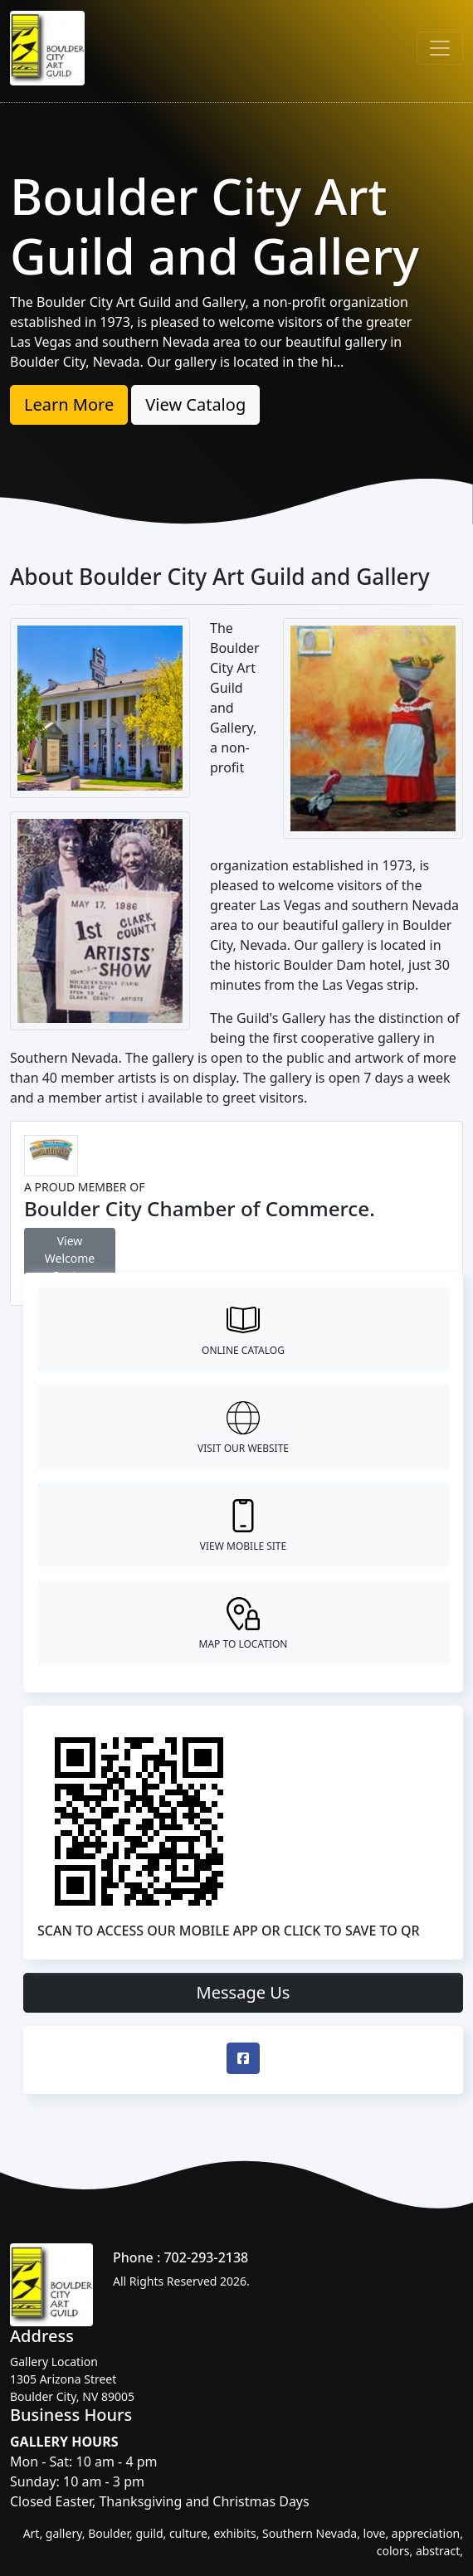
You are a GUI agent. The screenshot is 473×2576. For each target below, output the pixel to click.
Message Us (243, 1992)
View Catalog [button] (195, 404)
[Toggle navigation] (440, 48)
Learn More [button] (69, 404)
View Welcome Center (70, 1258)
